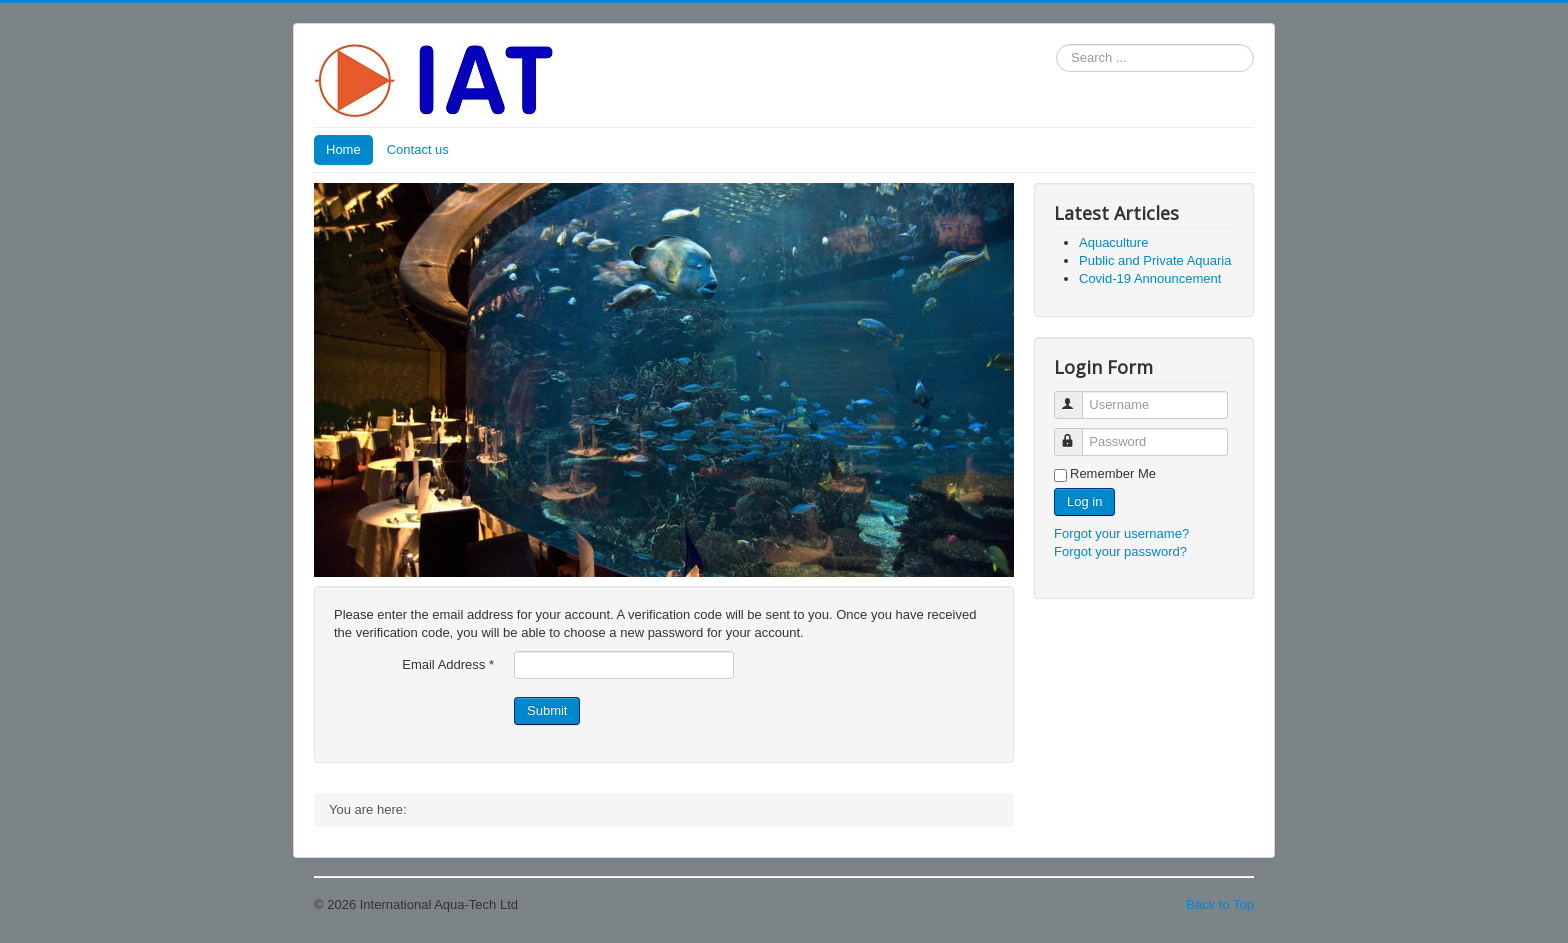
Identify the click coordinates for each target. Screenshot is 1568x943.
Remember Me (1113, 473)
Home (343, 149)
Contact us (418, 149)
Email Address (448, 664)
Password (1077, 433)
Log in (1084, 501)
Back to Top (1220, 904)
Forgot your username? (1121, 533)
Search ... (1056, 44)
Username (1077, 396)
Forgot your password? (1120, 551)
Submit (547, 710)
